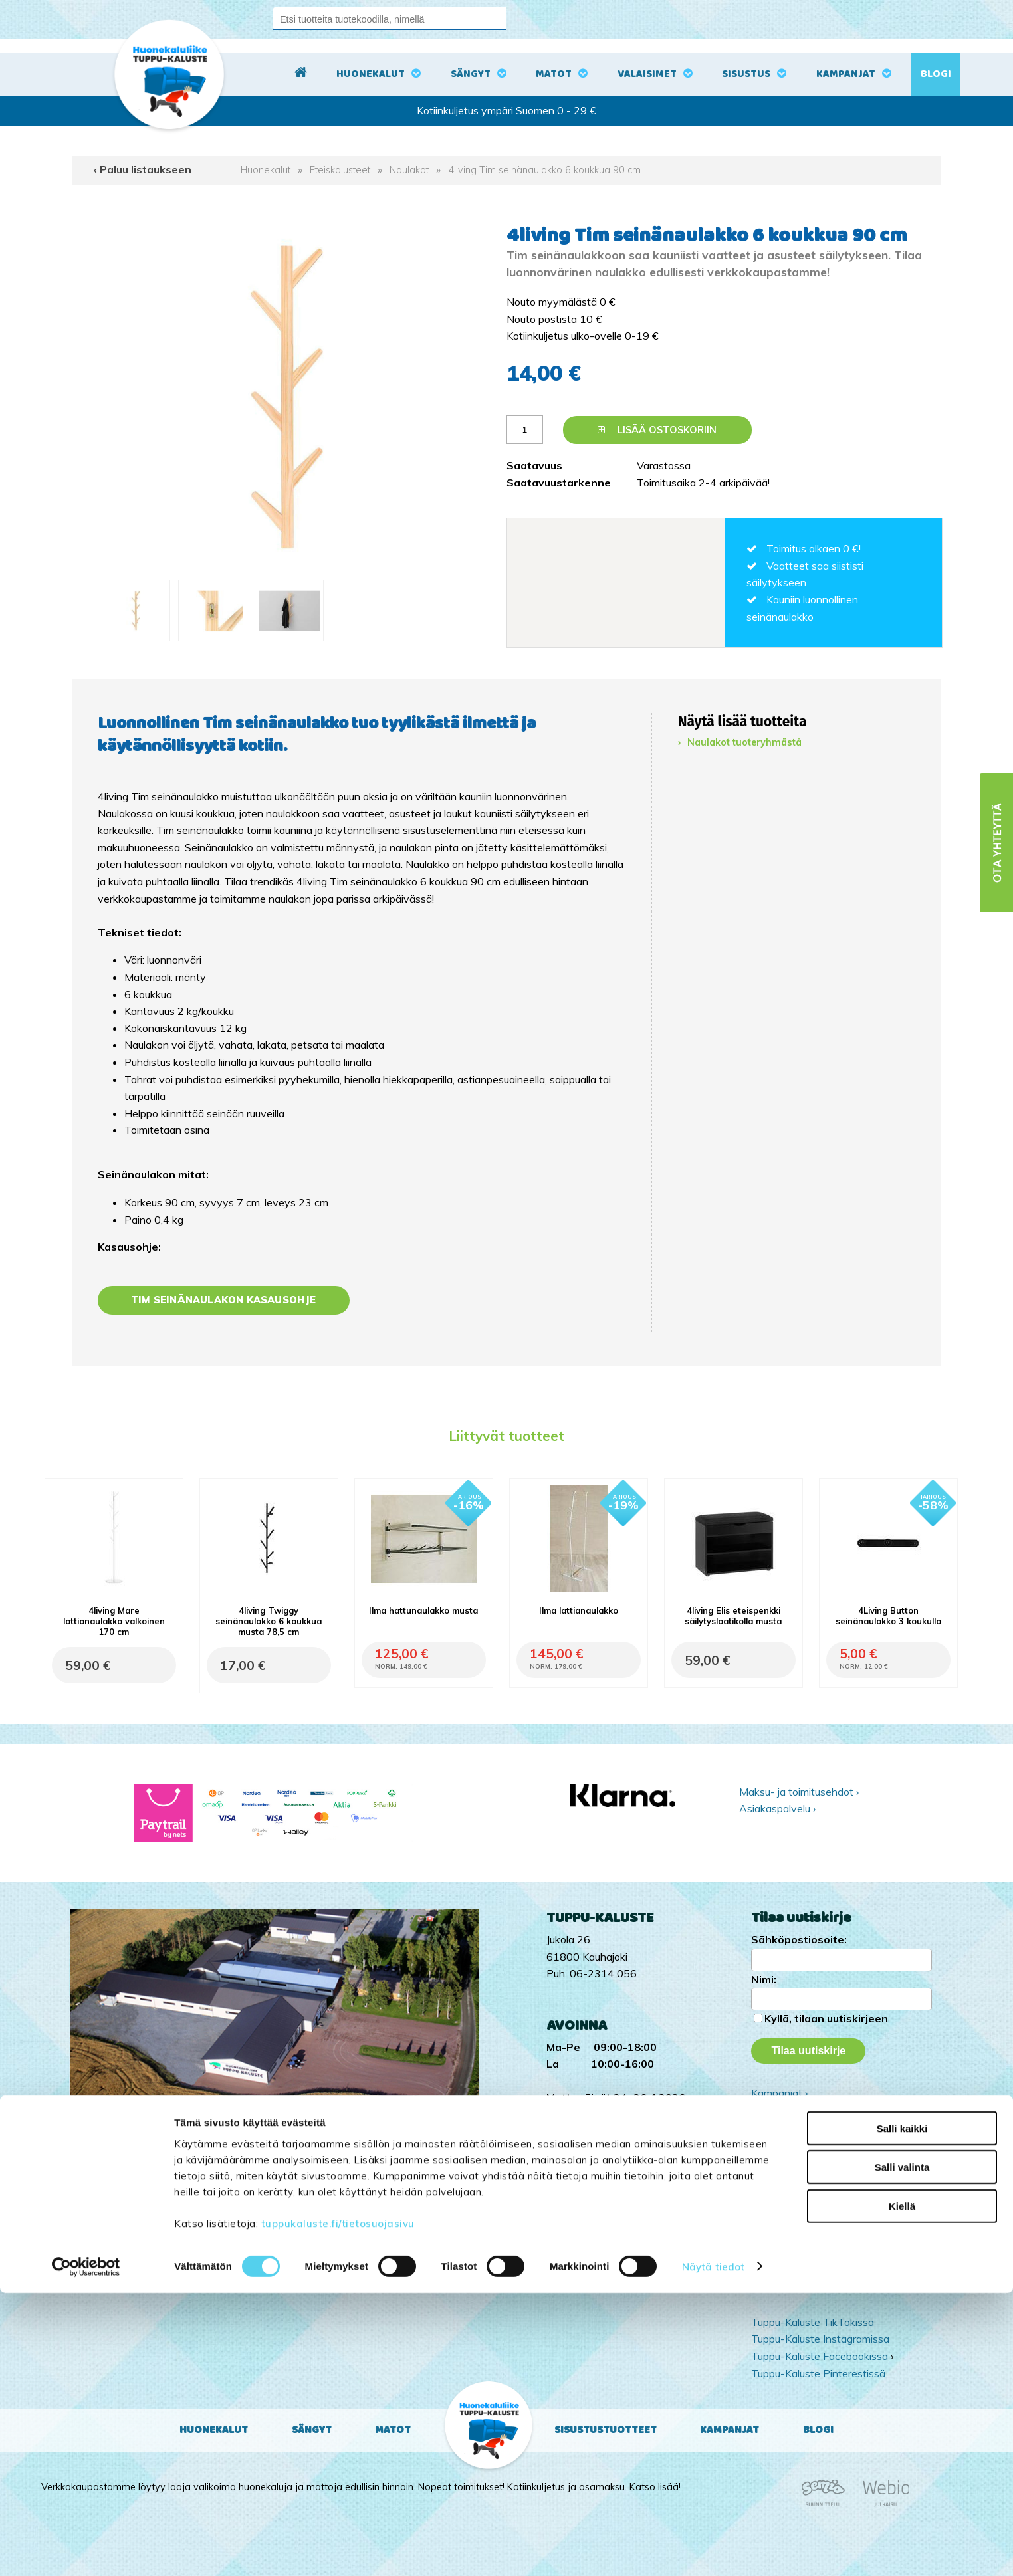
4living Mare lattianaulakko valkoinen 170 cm (114, 1621)
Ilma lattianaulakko (578, 1610)
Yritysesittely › (784, 2109)
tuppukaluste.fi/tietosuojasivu (338, 2506)
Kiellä (902, 2489)
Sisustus (746, 74)
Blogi (936, 74)
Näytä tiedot (713, 2549)
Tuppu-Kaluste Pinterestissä (818, 2373)
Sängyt (471, 74)
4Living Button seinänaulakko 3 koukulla (888, 1615)
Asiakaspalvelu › (777, 1808)
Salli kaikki (902, 2411)
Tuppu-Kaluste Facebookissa (819, 2356)
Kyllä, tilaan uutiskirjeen (826, 2018)
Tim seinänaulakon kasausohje (223, 1300)
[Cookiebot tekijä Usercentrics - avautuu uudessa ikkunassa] (86, 2550)
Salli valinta (902, 2450)
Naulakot (409, 170)
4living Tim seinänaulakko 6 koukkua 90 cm (544, 170)
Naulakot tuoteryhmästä (744, 742)
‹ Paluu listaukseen (142, 169)
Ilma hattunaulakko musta (423, 1610)
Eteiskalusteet (340, 170)
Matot (554, 74)
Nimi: (763, 1979)
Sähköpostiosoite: (799, 1939)
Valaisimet (647, 74)
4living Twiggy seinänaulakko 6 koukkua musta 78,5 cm (268, 1621)
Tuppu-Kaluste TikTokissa (812, 2322)
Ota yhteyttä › (827, 2146)
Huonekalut (370, 74)
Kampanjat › (779, 2092)
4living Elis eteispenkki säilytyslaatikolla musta (733, 1615)
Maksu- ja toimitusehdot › (799, 1791)
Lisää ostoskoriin (657, 430)
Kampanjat (845, 74)
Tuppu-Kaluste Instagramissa (820, 2338)
